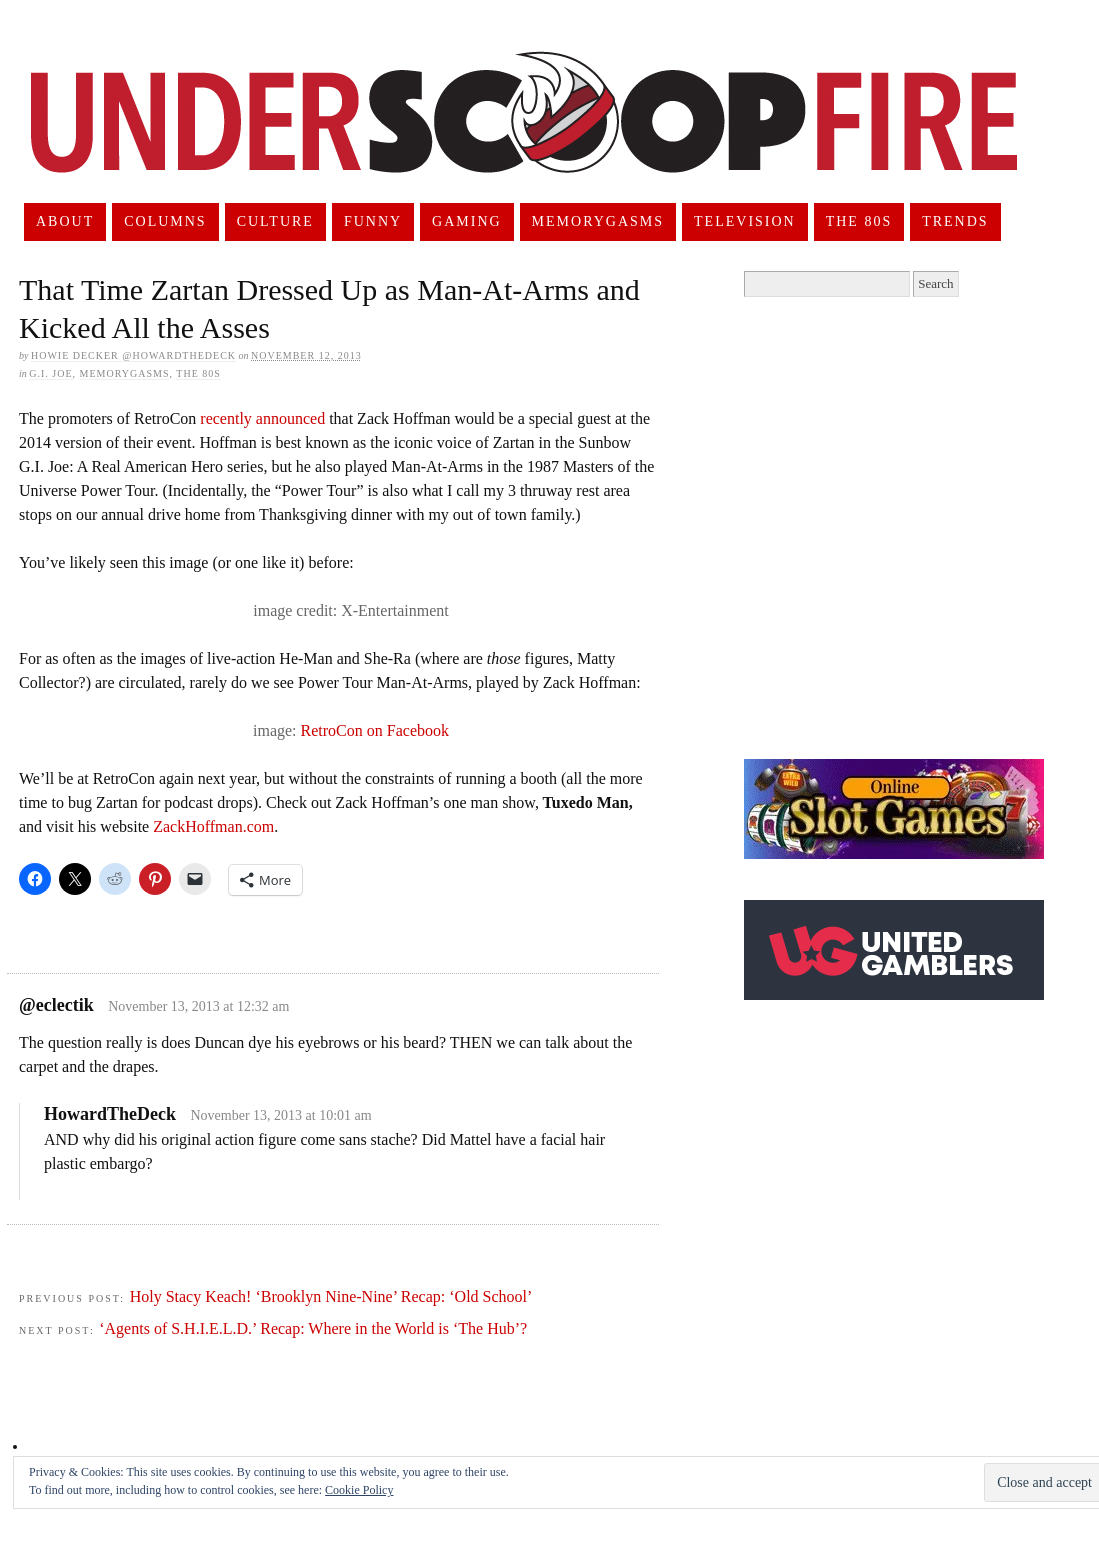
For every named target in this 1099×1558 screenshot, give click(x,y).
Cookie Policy (359, 1490)
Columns (165, 221)
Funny (373, 221)
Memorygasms (598, 221)
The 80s (859, 221)
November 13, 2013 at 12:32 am (198, 1006)
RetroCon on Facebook (375, 730)
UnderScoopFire (524, 136)
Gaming (467, 221)
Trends (955, 221)
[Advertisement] (195, 528)
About (65, 221)
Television (745, 221)
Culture (275, 221)
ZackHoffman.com (213, 826)
